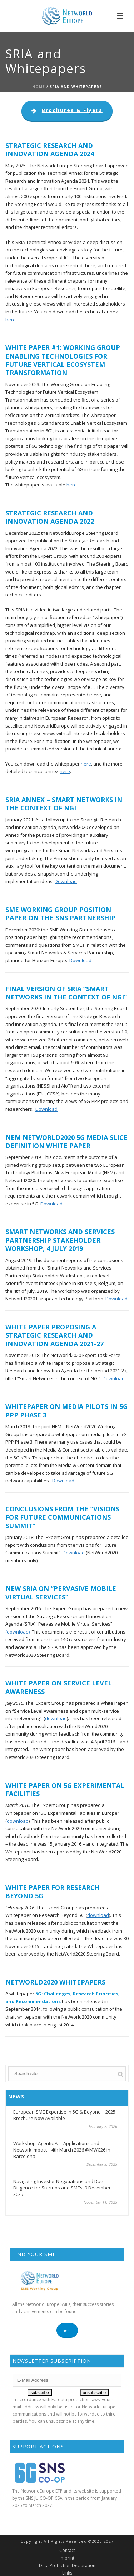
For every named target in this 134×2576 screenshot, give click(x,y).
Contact (67, 2550)
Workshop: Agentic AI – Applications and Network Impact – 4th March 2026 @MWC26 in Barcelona (61, 2149)
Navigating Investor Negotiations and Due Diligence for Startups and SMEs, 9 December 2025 (62, 2187)
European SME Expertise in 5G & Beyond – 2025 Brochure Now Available (64, 2115)
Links (67, 2573)
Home (38, 86)
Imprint (67, 2558)
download (56, 1718)
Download (66, 881)
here (10, 319)
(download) (17, 1631)
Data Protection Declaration (67, 2565)
